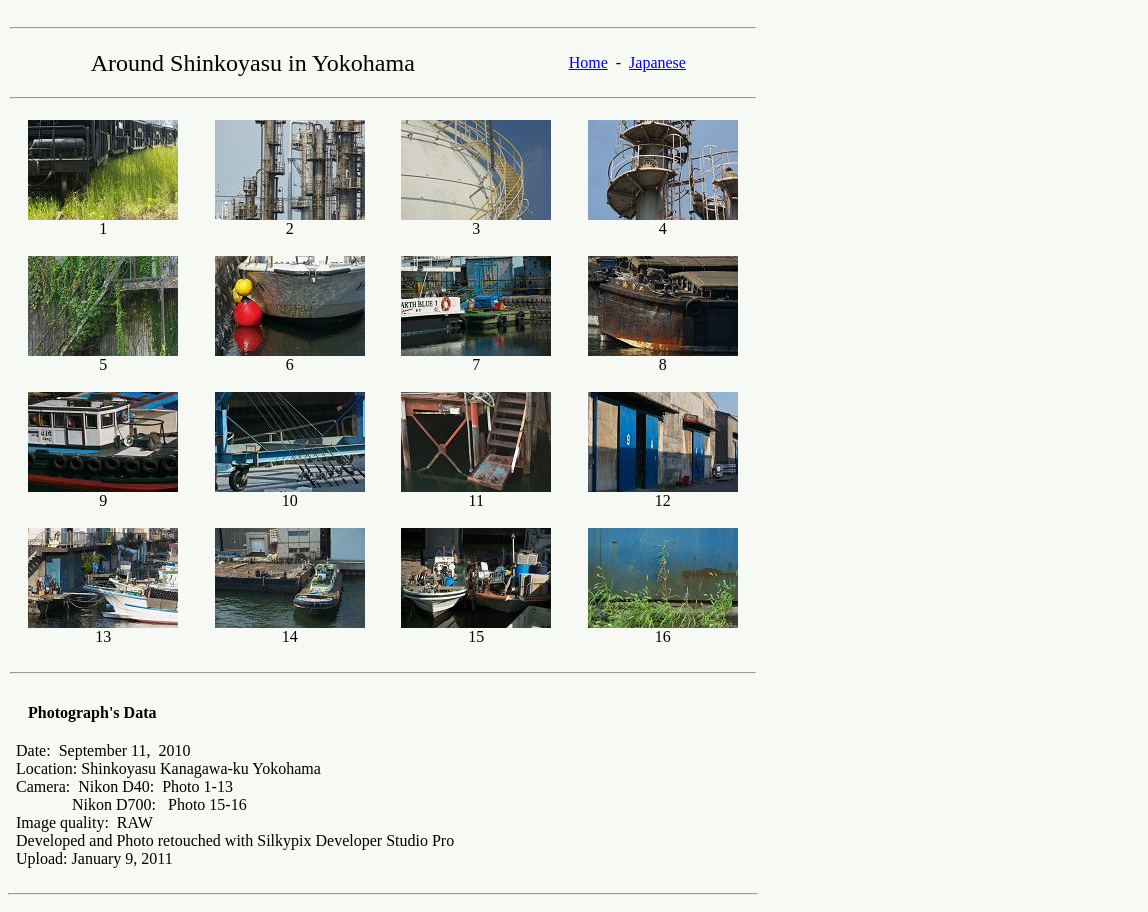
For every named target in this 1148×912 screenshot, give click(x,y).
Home (588, 62)
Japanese (657, 62)
